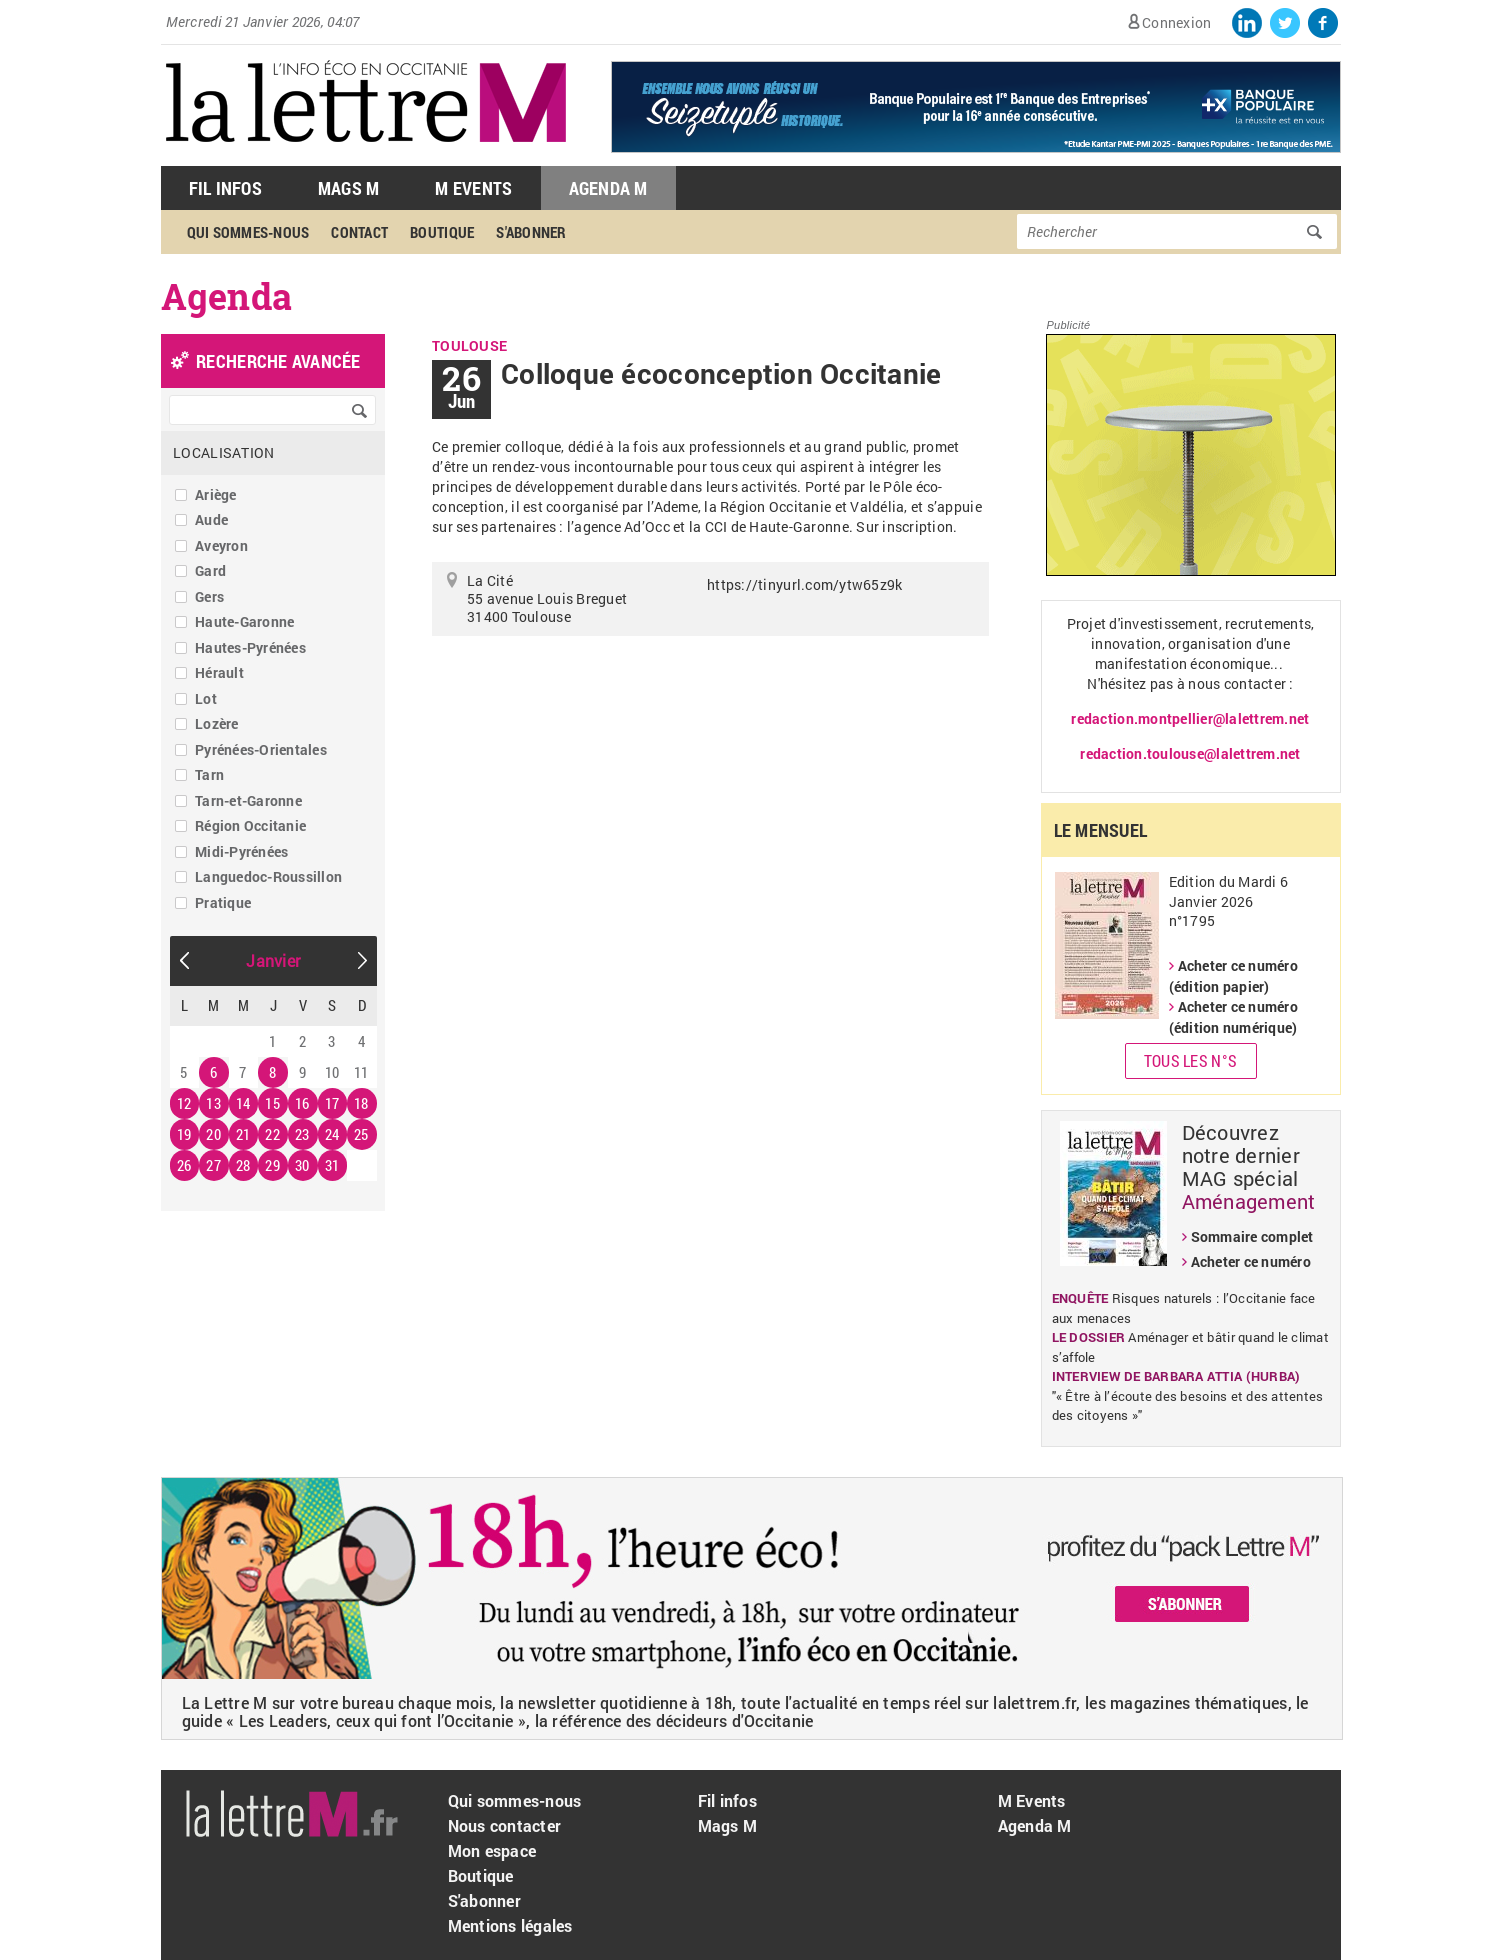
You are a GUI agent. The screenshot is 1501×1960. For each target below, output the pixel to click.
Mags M (349, 188)
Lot (206, 698)
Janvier (273, 960)
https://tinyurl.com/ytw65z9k (804, 584)
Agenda (227, 296)
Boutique (442, 232)
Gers (209, 596)
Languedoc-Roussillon (268, 876)
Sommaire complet (1252, 1236)
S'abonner (531, 232)
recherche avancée (278, 361)
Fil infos (727, 1800)
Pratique (223, 902)
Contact (359, 232)
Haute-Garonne (244, 621)
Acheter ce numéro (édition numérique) (1233, 1017)
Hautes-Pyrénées (250, 647)
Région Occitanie (250, 825)
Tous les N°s (1190, 1060)
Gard (210, 570)
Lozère (217, 723)
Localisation (223, 452)
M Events (473, 188)
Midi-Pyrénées (241, 851)
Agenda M (608, 188)
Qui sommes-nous (248, 232)
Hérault (219, 672)
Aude (211, 519)
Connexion (1176, 22)
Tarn (209, 774)
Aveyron (221, 545)
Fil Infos (225, 188)
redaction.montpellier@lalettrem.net (1190, 718)
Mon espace (492, 1850)
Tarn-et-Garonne (248, 800)
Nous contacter (505, 1825)
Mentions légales (510, 1925)
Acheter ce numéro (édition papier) (1233, 976)
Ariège (216, 494)
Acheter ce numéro (1251, 1261)
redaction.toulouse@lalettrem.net (1190, 753)
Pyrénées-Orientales (261, 749)
